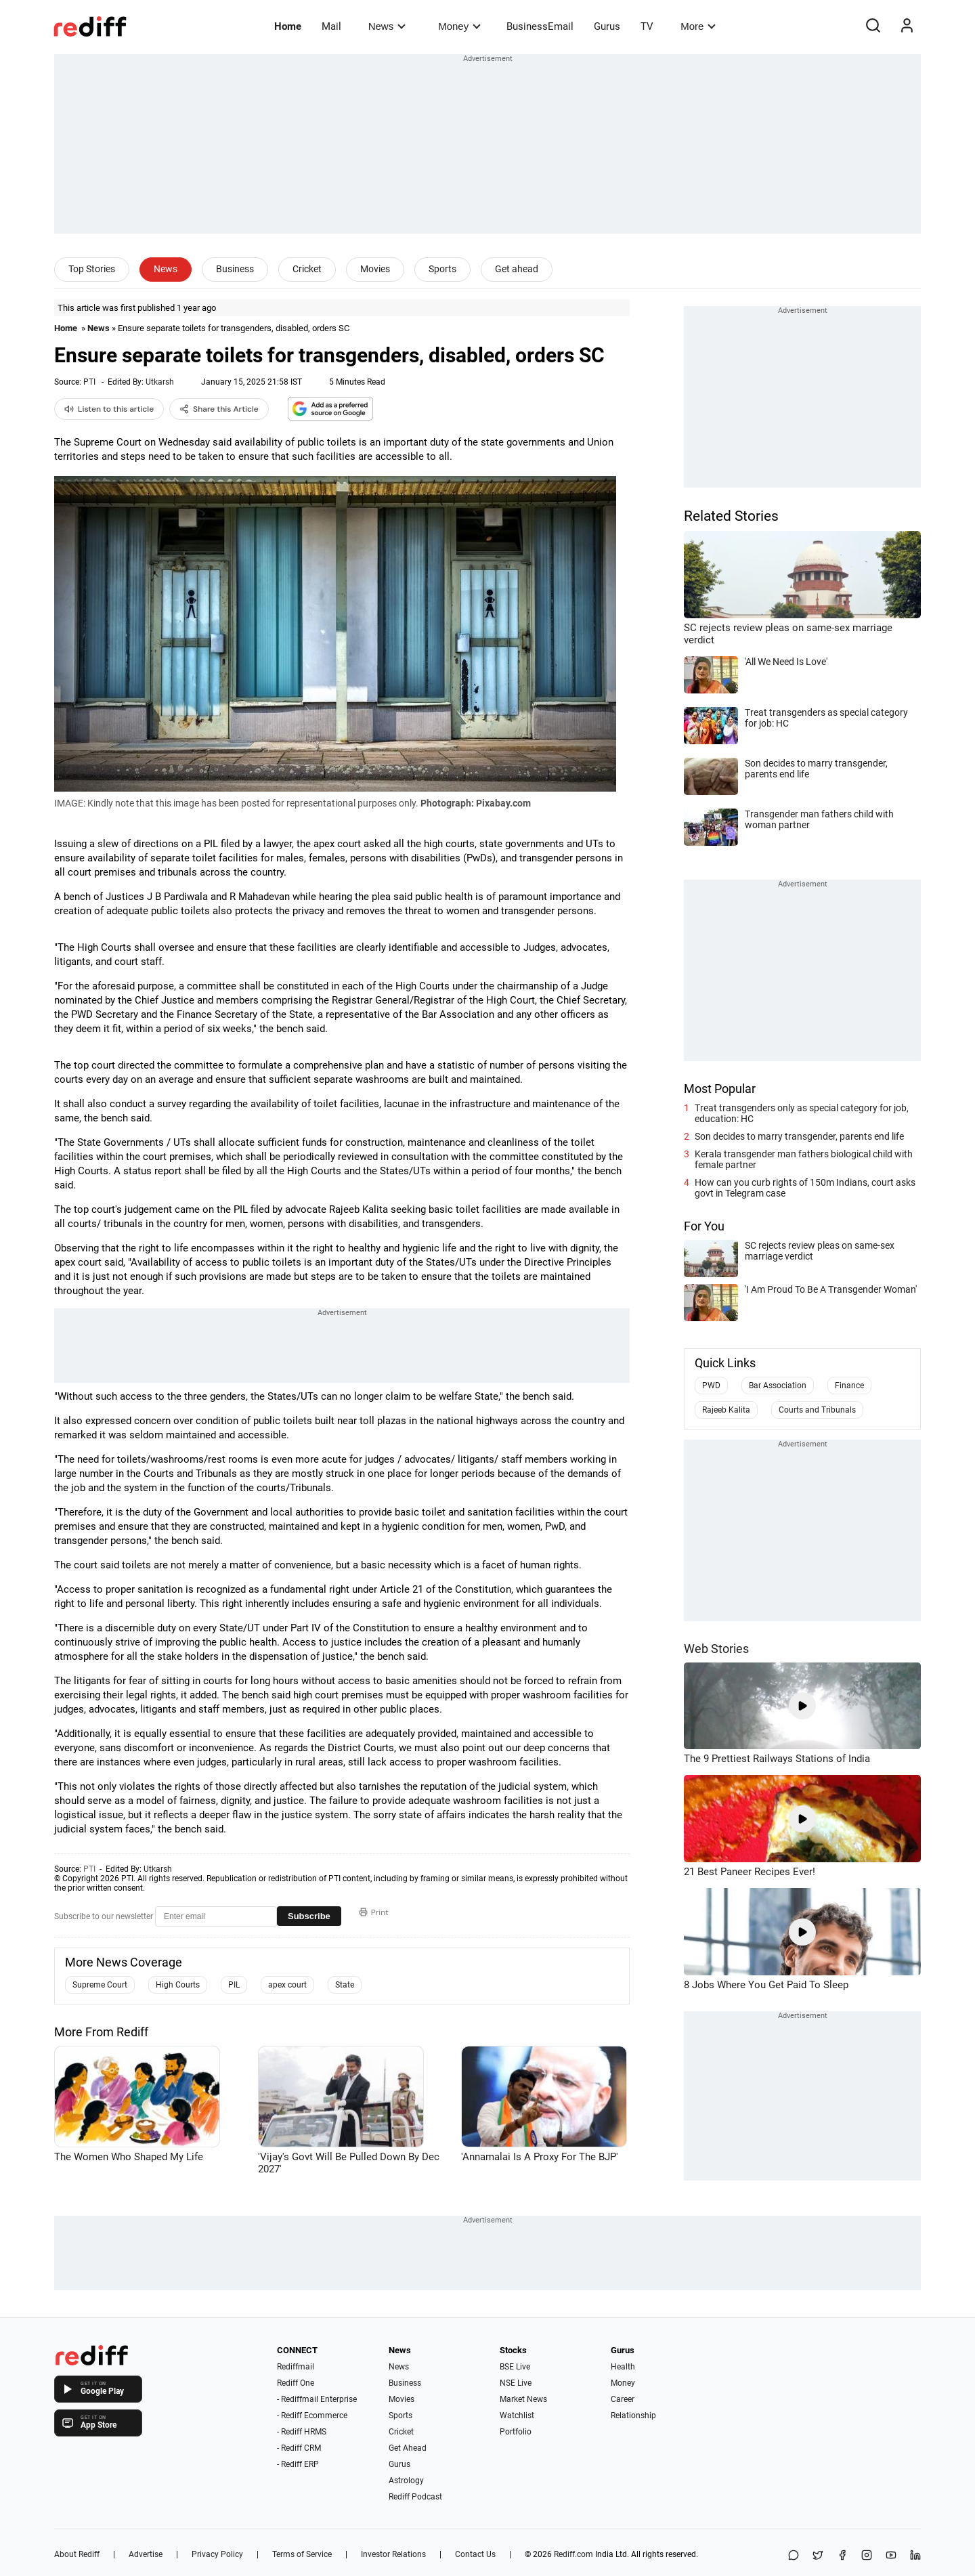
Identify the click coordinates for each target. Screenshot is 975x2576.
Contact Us (475, 2554)
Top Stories (91, 268)
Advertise (145, 2554)
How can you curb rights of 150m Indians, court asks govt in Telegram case (805, 1188)
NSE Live (516, 2383)
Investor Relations (393, 2554)
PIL (234, 1985)
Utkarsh (160, 382)
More (698, 26)
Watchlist (517, 2415)
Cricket (307, 268)
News (387, 26)
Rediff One (295, 2383)
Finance (849, 1385)
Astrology (406, 2480)
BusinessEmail (539, 26)
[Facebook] (842, 2556)
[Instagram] (866, 2556)
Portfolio (516, 2432)
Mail (331, 26)
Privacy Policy (217, 2554)
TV (647, 26)
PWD (711, 1385)
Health (623, 2366)
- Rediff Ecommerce (312, 2415)
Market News (523, 2399)
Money (459, 26)
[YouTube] (891, 2556)
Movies (375, 268)
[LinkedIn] (915, 2556)
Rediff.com (573, 2554)
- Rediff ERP (298, 2464)
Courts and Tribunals (817, 1410)
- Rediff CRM (299, 2448)
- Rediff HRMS (301, 2432)
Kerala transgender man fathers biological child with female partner (804, 1159)
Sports (442, 268)
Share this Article (219, 409)
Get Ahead (408, 2448)
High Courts (178, 1985)
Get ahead (516, 268)
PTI (89, 382)
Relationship (633, 2415)
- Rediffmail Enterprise (317, 2399)
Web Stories (716, 1648)
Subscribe (309, 1916)
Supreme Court (99, 1985)
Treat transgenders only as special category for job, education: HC (802, 1113)
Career (622, 2399)
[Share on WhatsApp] (793, 2556)
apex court (287, 1985)
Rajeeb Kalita (726, 1410)
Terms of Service (302, 2554)
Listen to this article (109, 409)
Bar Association (777, 1385)
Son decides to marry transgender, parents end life (799, 1136)
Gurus (607, 26)
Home (287, 26)
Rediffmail (295, 2366)
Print (374, 1912)
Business (235, 268)
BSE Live (515, 2366)
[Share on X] (817, 2556)
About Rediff (77, 2554)
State (344, 1985)
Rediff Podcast (415, 2497)
